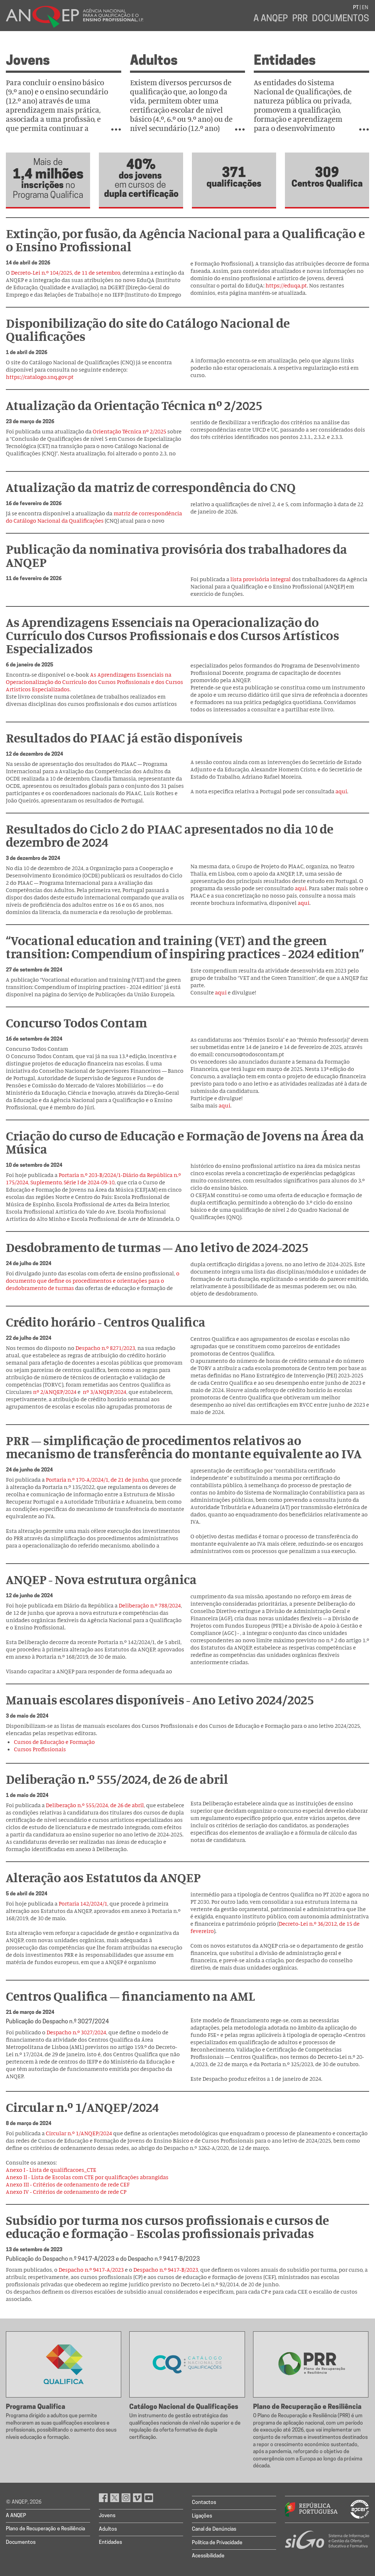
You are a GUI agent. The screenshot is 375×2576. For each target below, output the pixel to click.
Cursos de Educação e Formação (54, 1741)
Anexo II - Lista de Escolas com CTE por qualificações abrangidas (87, 2177)
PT (356, 8)
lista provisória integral (260, 579)
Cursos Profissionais (40, 1749)
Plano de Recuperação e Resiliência (45, 2529)
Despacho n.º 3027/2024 (76, 2032)
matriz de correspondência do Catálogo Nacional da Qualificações (94, 516)
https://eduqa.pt (286, 285)
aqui (341, 791)
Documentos (340, 19)
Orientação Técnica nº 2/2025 (129, 431)
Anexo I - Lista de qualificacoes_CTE (51, 2169)
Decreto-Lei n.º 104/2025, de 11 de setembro (65, 272)
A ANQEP (270, 19)
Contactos (204, 2502)
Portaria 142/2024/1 (83, 1903)
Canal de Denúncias (214, 2529)
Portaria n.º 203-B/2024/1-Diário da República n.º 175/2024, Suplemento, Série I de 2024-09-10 (93, 1178)
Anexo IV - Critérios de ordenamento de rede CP (66, 2191)
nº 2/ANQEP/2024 (55, 1391)
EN (365, 8)
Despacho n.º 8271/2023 (105, 1347)
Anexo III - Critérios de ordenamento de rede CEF (68, 2184)
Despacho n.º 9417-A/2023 (91, 2269)
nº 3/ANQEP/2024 (104, 1391)
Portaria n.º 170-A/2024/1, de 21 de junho (97, 1479)
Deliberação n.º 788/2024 (150, 1605)
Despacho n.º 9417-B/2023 (165, 2269)
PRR (300, 19)
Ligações (202, 2516)
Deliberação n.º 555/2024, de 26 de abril (95, 1805)
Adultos (154, 61)
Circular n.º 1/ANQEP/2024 (79, 2133)
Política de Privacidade (217, 2543)
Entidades (285, 61)
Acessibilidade (208, 2556)
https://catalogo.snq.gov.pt (40, 376)
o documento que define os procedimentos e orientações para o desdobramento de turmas (92, 1280)
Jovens (28, 61)
